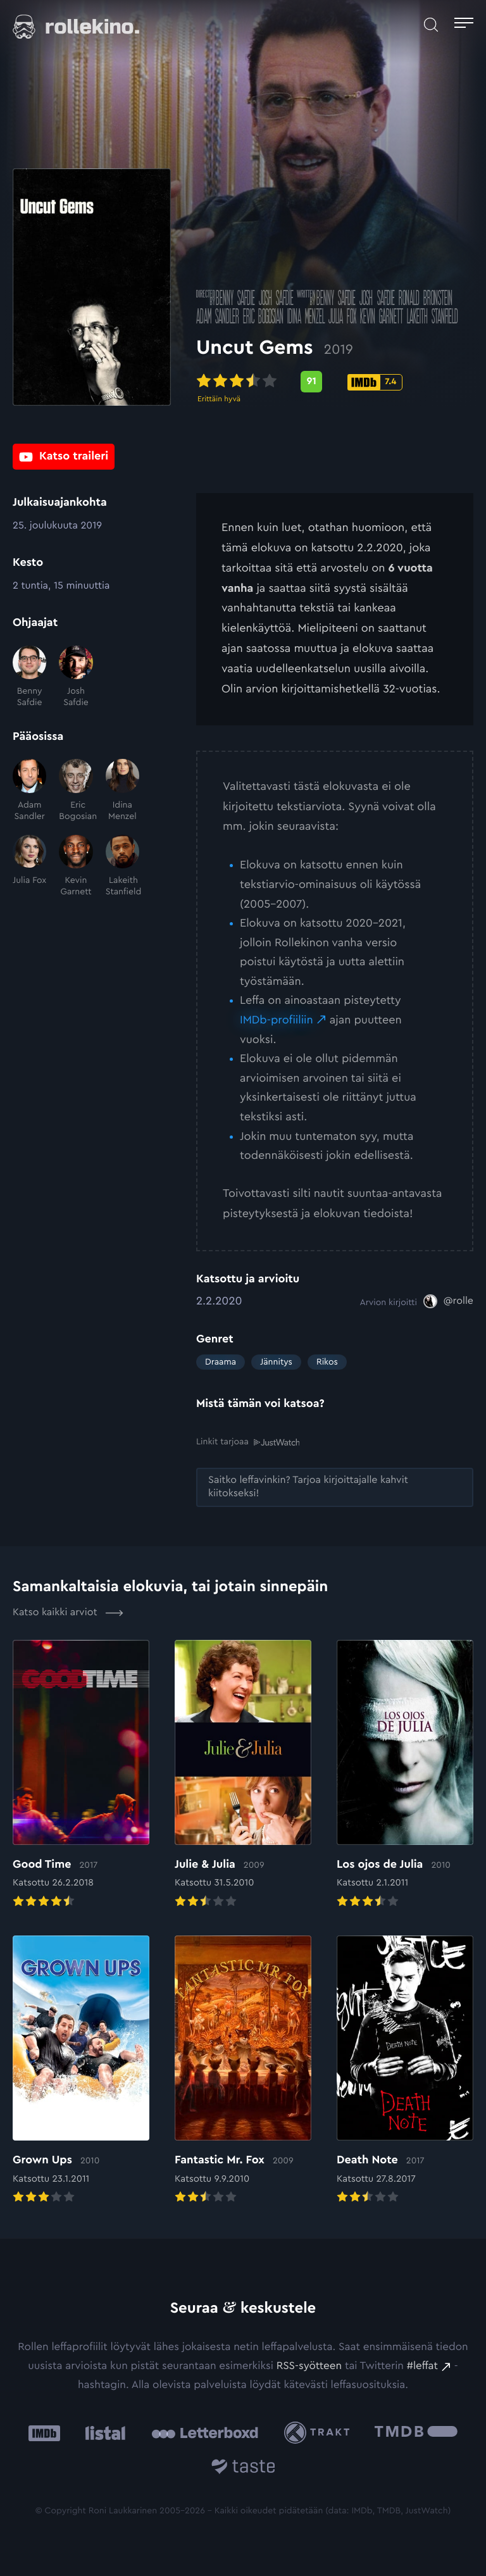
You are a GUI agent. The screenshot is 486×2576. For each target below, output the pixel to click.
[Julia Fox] (29, 866)
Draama (220, 1362)
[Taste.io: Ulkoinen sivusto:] (243, 2469)
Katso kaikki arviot (68, 1613)
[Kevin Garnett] (75, 866)
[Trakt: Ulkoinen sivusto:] (320, 2433)
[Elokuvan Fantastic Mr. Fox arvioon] (243, 2070)
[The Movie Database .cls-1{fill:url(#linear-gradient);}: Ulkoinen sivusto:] (416, 2432)
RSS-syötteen (309, 2366)
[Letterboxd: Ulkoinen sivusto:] (205, 2433)
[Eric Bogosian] (75, 790)
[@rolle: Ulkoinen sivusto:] (448, 1301)
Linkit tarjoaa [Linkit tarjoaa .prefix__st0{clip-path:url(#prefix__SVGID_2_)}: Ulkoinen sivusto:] (247, 1442)
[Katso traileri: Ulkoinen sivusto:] (64, 456)
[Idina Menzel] (122, 790)
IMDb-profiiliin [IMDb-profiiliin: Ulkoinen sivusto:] (276, 1020)
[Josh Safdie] (75, 677)
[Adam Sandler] (29, 790)
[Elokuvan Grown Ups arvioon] (81, 2070)
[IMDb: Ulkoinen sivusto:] (44, 2432)
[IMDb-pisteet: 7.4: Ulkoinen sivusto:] (374, 383)
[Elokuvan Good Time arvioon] (81, 1775)
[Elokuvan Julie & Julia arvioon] (243, 1775)
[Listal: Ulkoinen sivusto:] (102, 2432)
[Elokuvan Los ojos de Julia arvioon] (405, 1775)
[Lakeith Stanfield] (122, 866)
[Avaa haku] (431, 24)
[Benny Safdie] (29, 677)
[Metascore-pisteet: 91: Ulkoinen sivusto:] (311, 383)
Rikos (327, 1362)
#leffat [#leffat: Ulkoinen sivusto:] (422, 2366)
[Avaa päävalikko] (463, 24)
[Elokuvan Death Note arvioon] (405, 2070)
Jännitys (276, 1362)
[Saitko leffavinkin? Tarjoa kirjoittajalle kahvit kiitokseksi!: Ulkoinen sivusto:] (334, 1487)
